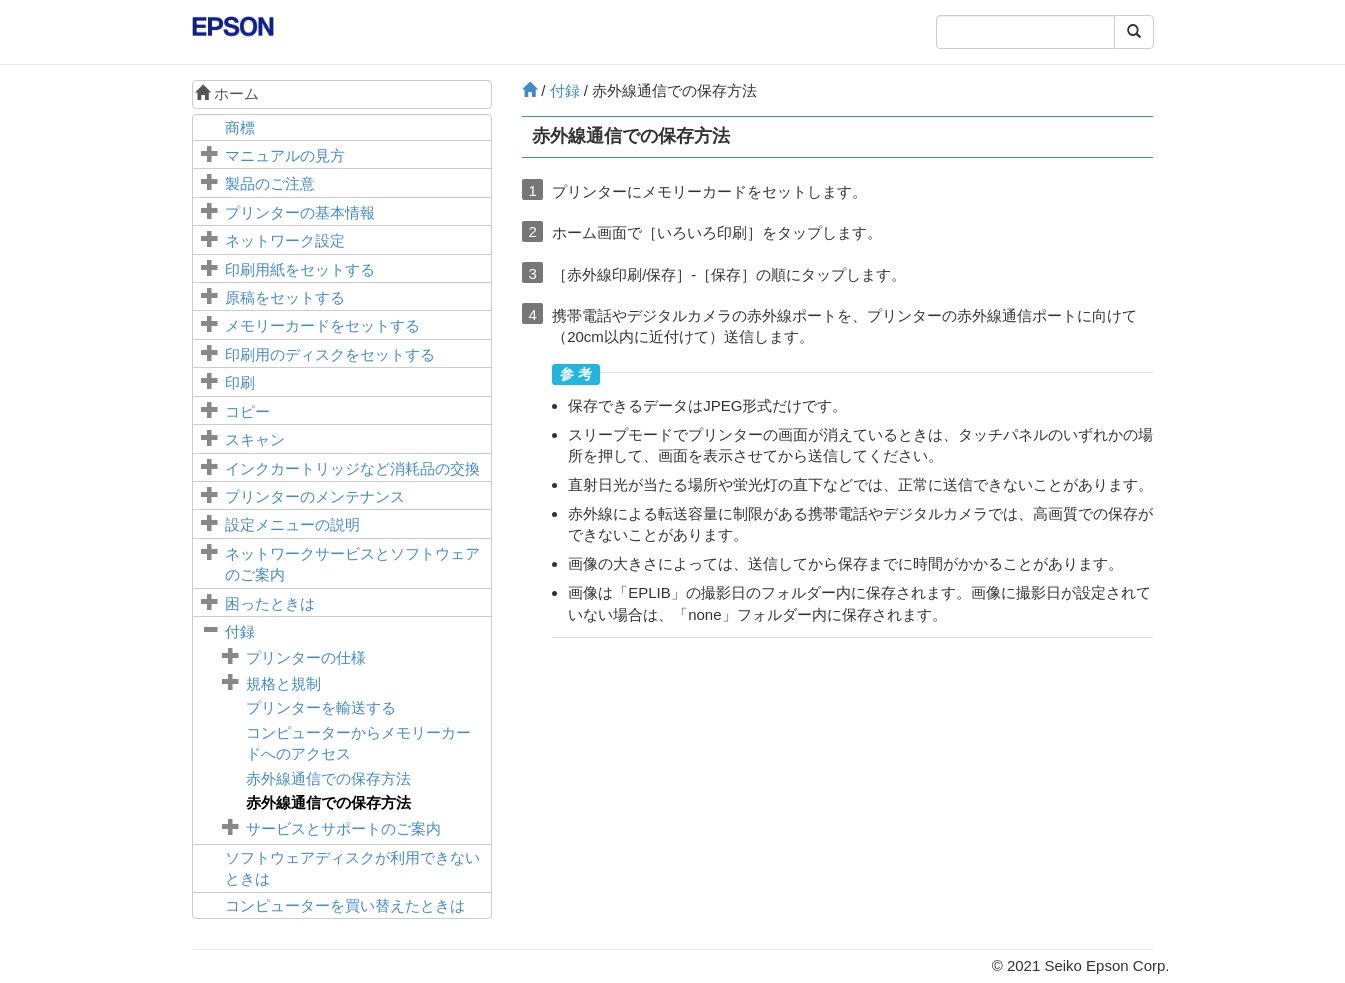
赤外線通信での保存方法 (328, 778)
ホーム (227, 93)
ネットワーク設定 (285, 240)
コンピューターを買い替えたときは (345, 905)
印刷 (240, 382)
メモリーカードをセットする (322, 325)
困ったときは (270, 603)
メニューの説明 (292, 524)
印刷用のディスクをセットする (330, 354)
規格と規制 (283, 683)
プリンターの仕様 (306, 657)
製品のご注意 (270, 183)
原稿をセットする (285, 297)
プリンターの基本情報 (300, 212)
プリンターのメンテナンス (315, 496)
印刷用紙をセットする (300, 269)
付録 (240, 631)
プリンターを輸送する (321, 707)
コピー (247, 411)
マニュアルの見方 (285, 155)
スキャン (255, 439)
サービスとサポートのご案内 (343, 828)
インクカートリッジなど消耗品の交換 (352, 468)
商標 (240, 127)
